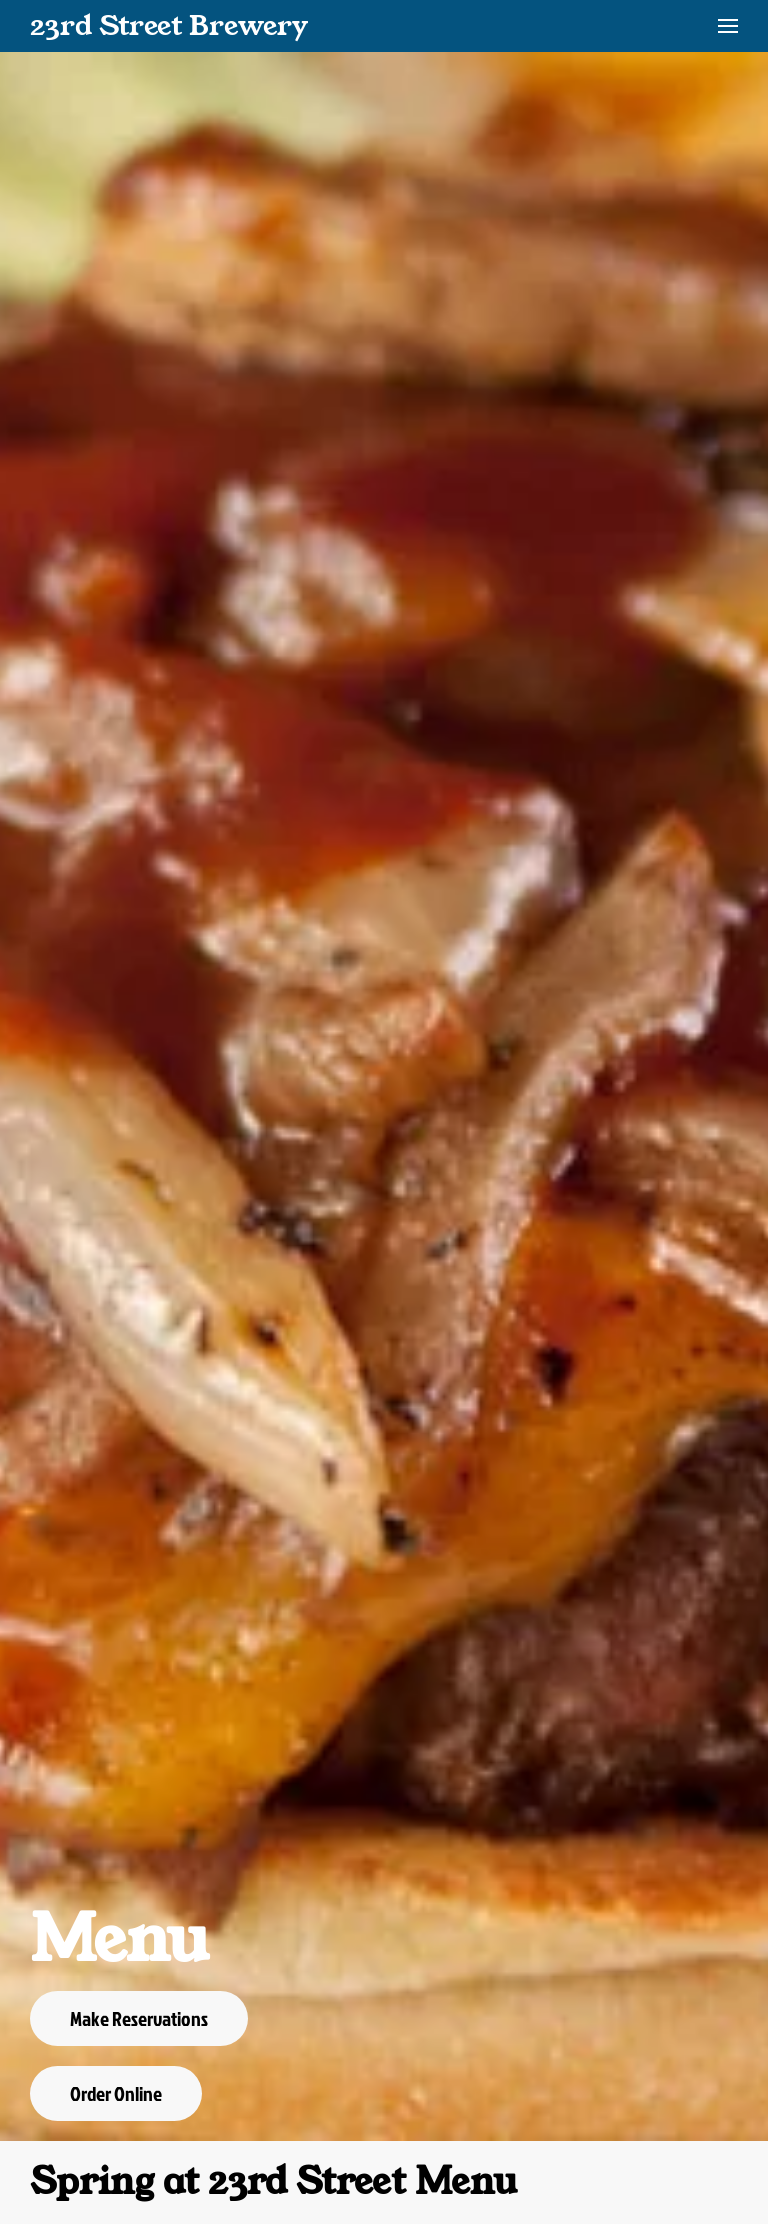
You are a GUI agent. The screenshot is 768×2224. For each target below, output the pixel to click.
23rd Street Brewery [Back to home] (169, 25)
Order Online (116, 2093)
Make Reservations (139, 2018)
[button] (728, 26)
